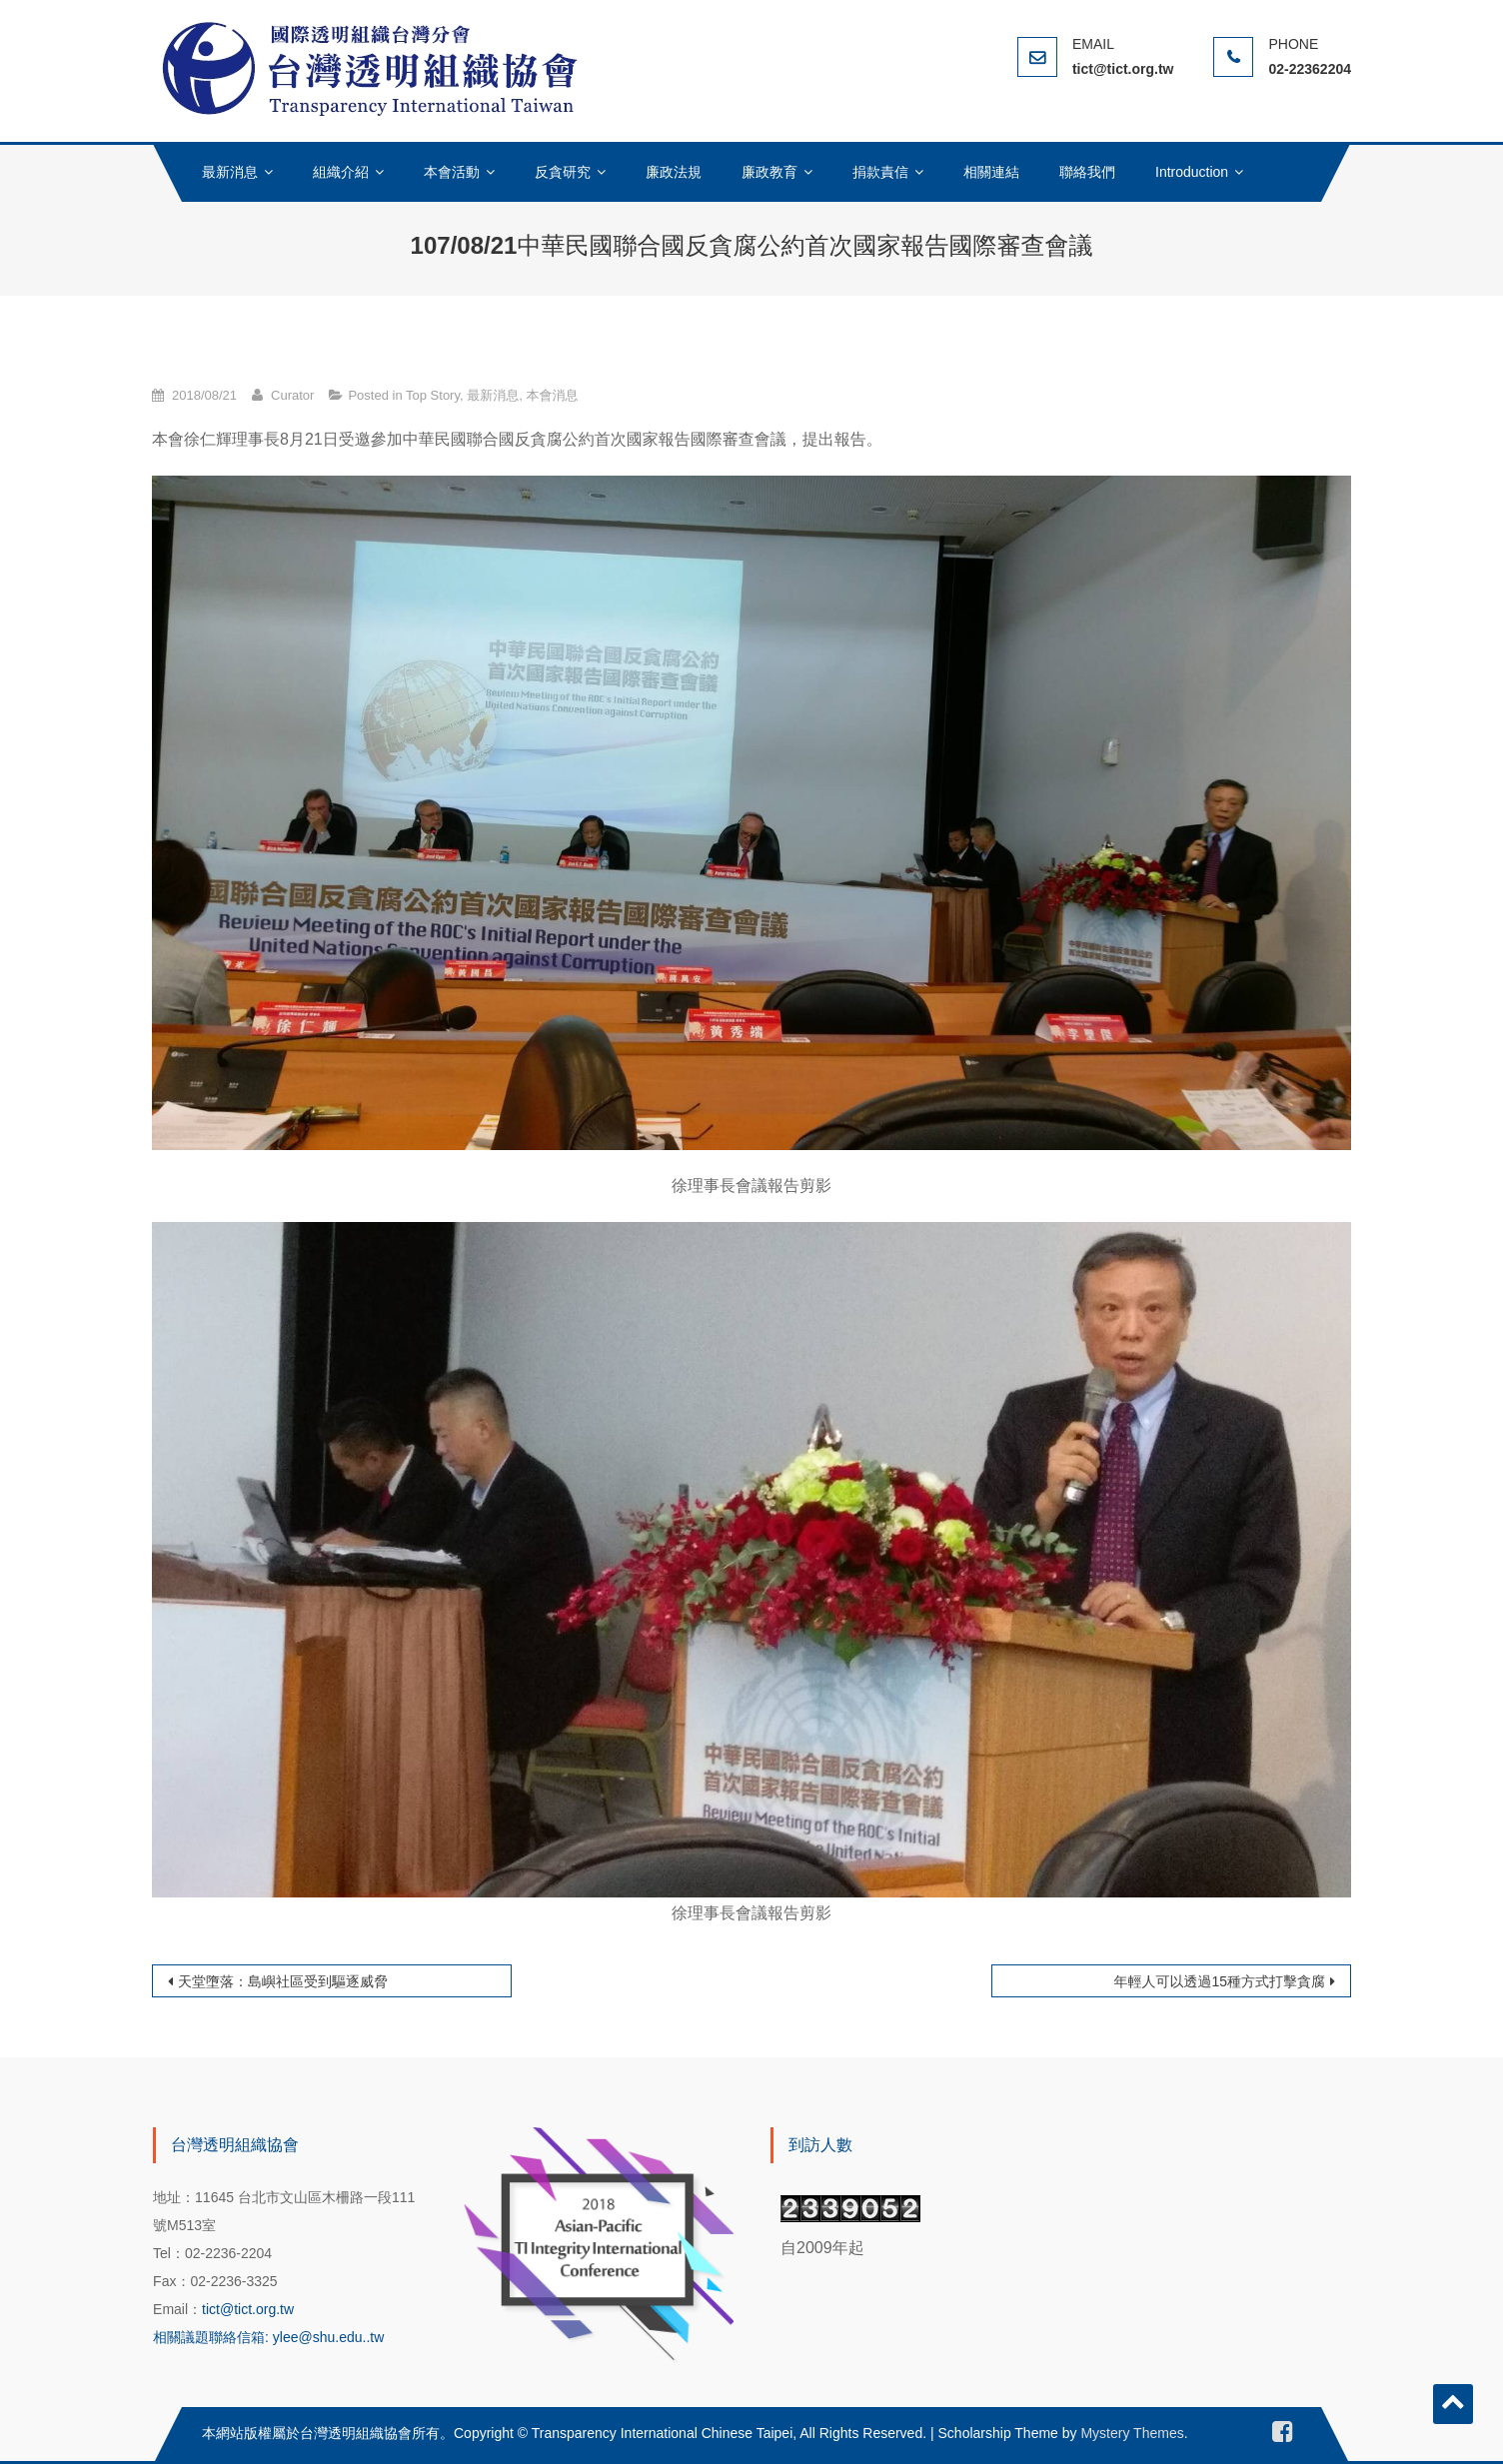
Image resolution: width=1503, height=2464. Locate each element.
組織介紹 (341, 172)
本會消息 (552, 395)
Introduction (1191, 172)
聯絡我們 (1087, 172)
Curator (292, 395)
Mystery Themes (1131, 2433)
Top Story (433, 395)
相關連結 (991, 172)
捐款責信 (880, 172)
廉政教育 (769, 172)
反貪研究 (563, 172)
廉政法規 (674, 172)
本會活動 (452, 172)
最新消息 (230, 172)
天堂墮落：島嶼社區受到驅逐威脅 (283, 1981)
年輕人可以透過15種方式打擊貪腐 (1219, 1981)
